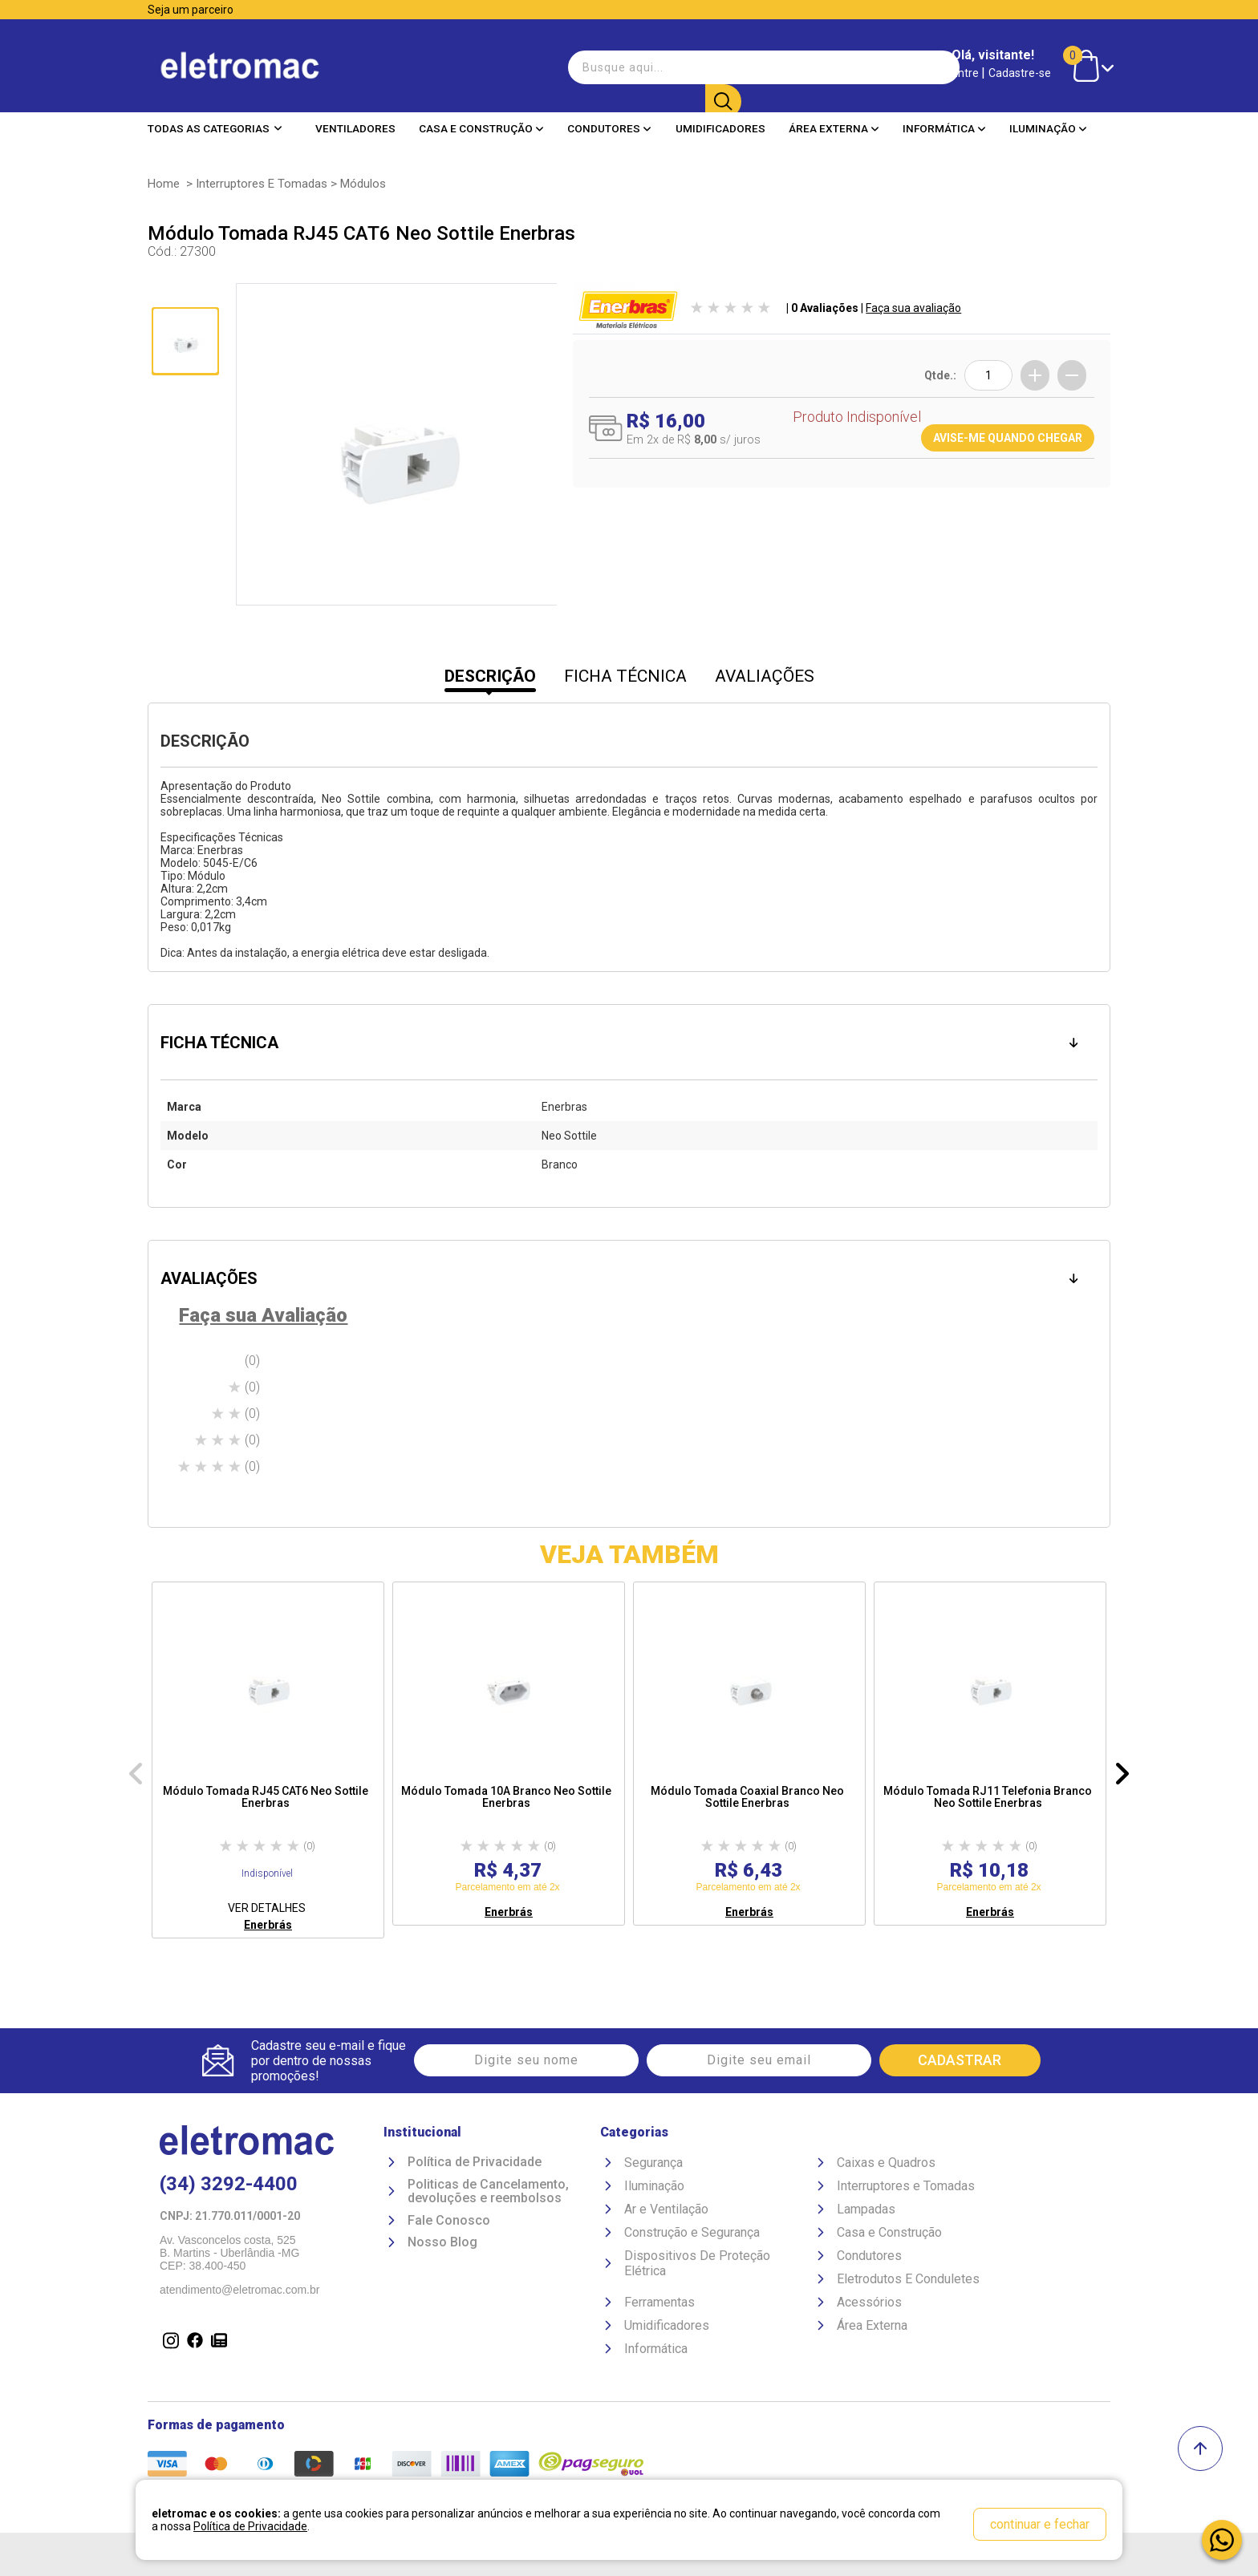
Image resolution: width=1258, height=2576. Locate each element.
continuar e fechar (1040, 2524)
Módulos (363, 183)
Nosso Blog (442, 2243)
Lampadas (866, 2209)
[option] (268, 1760)
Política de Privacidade (475, 2162)
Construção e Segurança (692, 2232)
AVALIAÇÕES (764, 676)
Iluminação (1048, 127)
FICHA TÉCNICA (625, 676)
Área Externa (834, 127)
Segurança (653, 2162)
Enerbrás (268, 1924)
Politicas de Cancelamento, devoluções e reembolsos (488, 2191)
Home (164, 183)
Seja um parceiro (190, 9)
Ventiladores (355, 127)
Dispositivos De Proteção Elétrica (697, 2263)
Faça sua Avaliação (263, 1315)
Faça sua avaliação (913, 308)
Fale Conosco (449, 2220)
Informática (944, 127)
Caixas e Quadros (886, 2162)
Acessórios (869, 2302)
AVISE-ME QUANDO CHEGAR (1007, 437)
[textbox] (652, 67)
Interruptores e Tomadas (261, 183)
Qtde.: (940, 375)
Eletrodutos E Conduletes (908, 2278)
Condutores (609, 127)
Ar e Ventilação (666, 2209)
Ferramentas (659, 2302)
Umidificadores (720, 127)
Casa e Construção (481, 127)
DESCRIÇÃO (490, 676)
